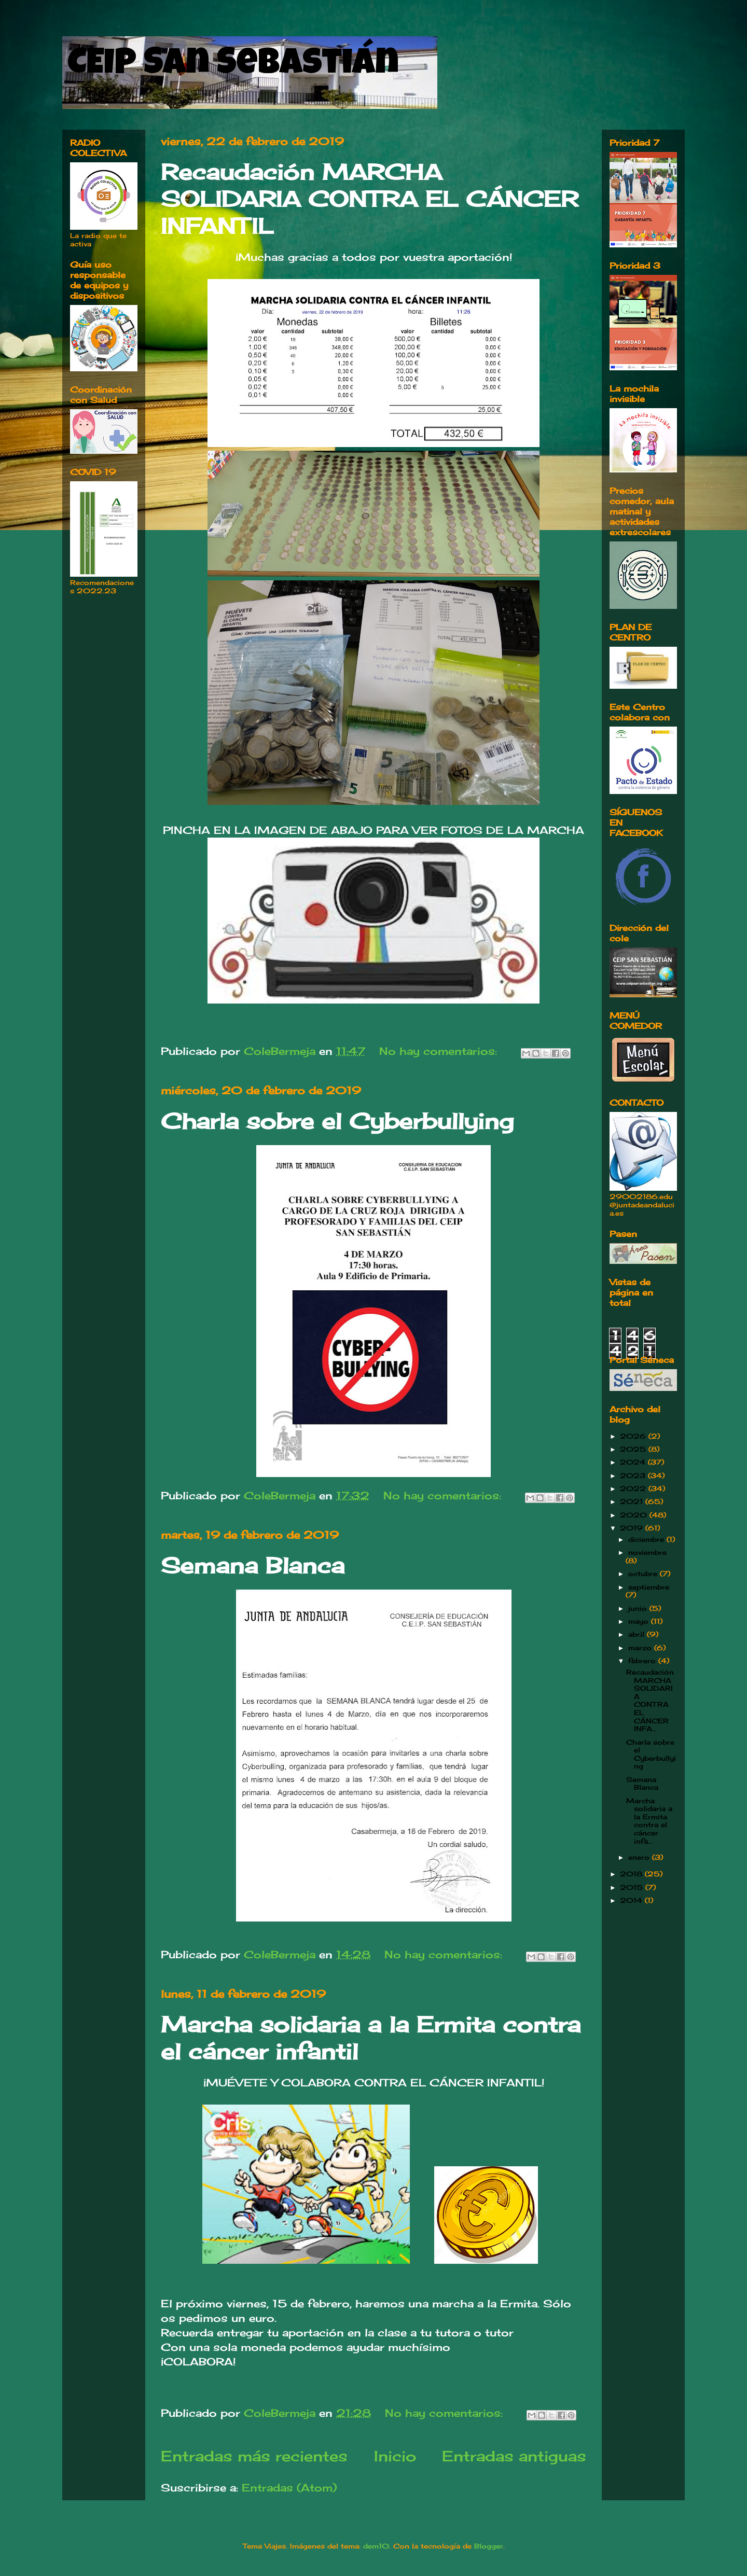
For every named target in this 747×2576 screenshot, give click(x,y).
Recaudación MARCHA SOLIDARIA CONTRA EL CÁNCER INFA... (650, 1700)
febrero (643, 1660)
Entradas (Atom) (289, 2487)
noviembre (647, 1552)
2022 (634, 1488)
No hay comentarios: (440, 1051)
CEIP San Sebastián (233, 66)
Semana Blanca (252, 1565)
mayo (639, 1621)
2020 (634, 1515)
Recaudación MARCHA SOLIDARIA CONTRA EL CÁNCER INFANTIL (369, 199)
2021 (632, 1501)
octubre (644, 1573)
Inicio (395, 2456)
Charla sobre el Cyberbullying (337, 1121)
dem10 (376, 2546)
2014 (632, 1900)
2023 (634, 1475)
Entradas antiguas (514, 2456)
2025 (634, 1449)
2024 (634, 1462)
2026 (634, 1436)
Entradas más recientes (254, 2456)
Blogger (488, 2546)
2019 (632, 1528)
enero (640, 1857)
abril (637, 1634)
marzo (641, 1648)
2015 (632, 1887)
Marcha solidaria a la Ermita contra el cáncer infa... (649, 1821)
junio (638, 1608)
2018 (632, 1874)
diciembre (647, 1539)
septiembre (648, 1587)
